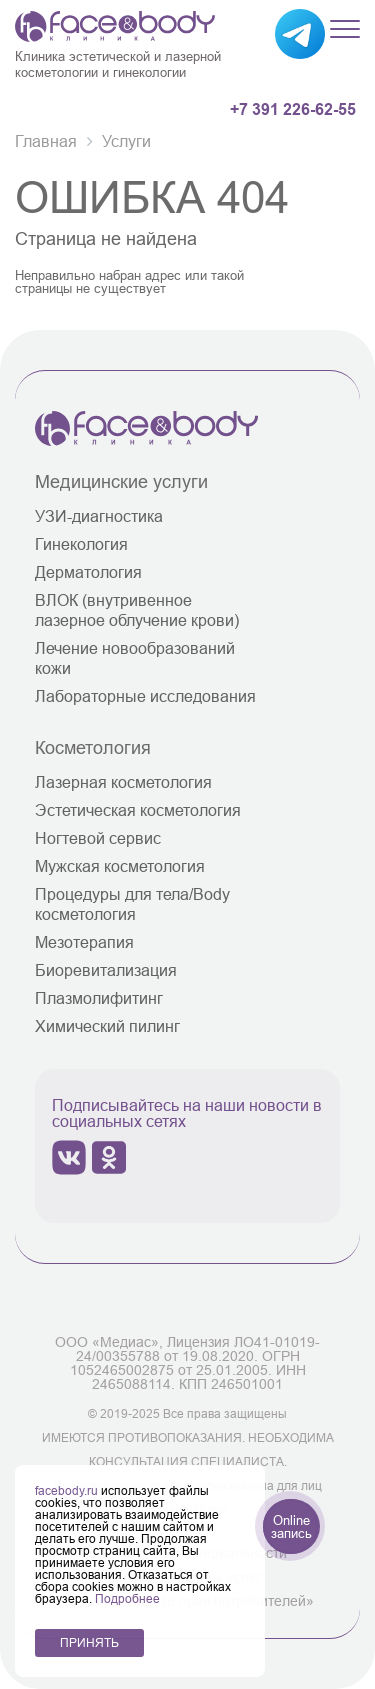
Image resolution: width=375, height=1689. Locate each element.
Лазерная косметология (123, 782)
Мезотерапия (84, 942)
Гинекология (81, 544)
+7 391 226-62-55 (293, 110)
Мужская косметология (120, 866)
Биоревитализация (106, 970)
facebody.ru (68, 1490)
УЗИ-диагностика (99, 516)
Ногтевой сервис (98, 838)
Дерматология (88, 572)
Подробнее (127, 1598)
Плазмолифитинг (99, 998)
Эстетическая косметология (138, 810)
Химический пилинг (107, 1026)
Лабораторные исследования (145, 696)
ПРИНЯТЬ (89, 1642)
